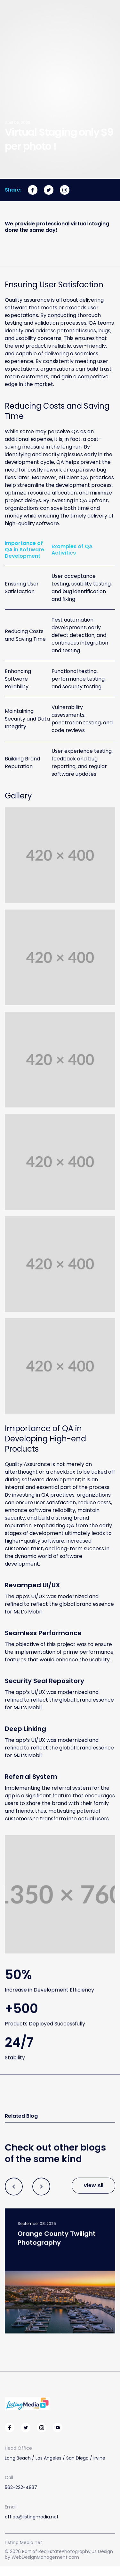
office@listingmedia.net (32, 2517)
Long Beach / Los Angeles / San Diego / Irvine (55, 2458)
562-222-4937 (21, 2488)
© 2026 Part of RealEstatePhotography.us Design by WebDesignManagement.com (59, 2554)
